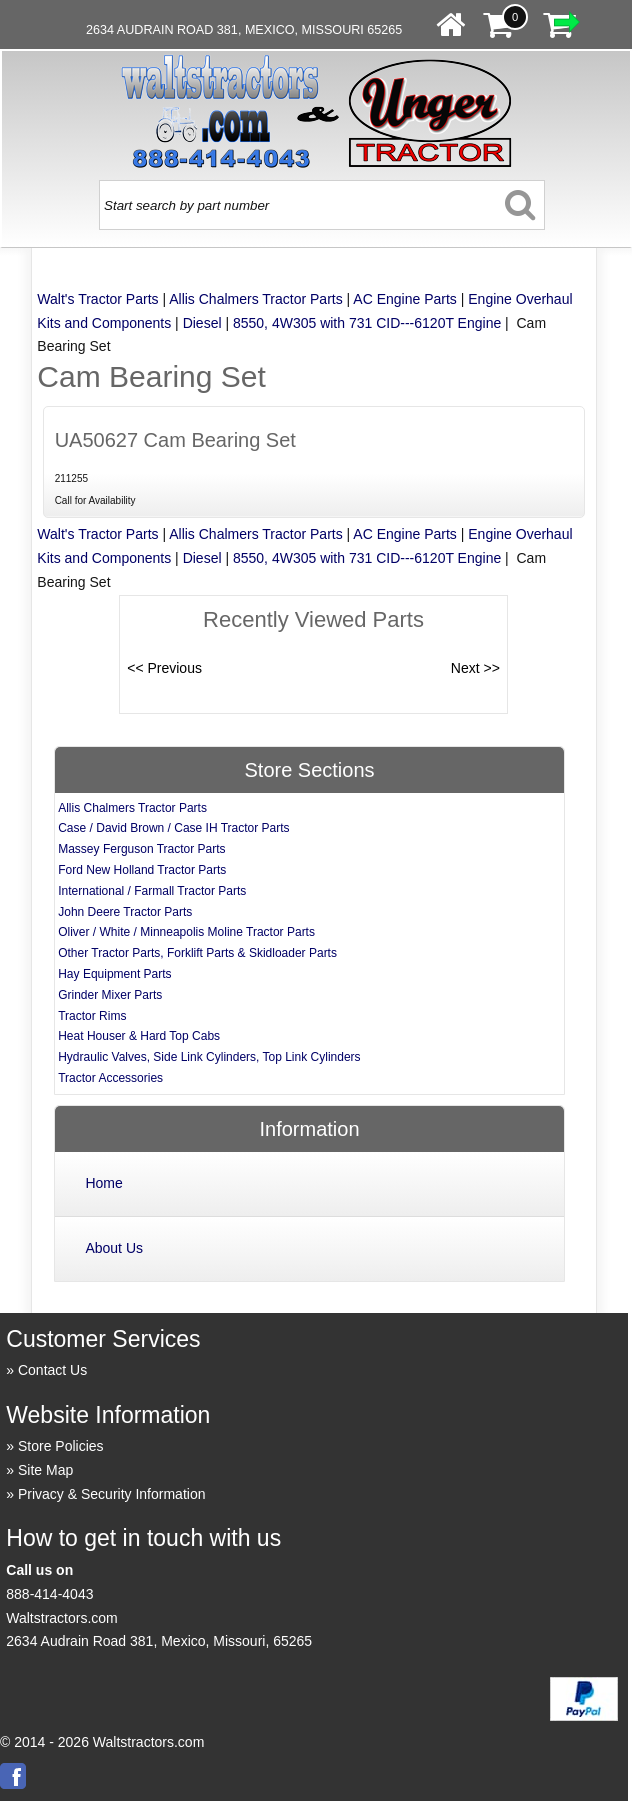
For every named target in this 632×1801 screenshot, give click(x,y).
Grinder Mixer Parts (110, 995)
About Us (114, 1248)
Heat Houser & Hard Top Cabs (139, 1036)
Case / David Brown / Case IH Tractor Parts (173, 828)
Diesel (202, 323)
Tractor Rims (92, 1016)
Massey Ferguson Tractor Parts (141, 849)
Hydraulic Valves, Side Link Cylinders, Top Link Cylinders (209, 1057)
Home (103, 1183)
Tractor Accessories (110, 1078)
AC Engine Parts (405, 299)
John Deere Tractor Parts (125, 912)
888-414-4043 (49, 1594)
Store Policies (61, 1446)
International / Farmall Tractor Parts (152, 891)
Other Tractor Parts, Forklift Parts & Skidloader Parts (197, 953)
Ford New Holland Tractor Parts (142, 870)
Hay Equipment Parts (114, 974)
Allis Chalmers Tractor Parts (255, 299)
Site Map (45, 1470)
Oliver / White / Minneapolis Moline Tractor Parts (186, 932)
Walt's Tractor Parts (97, 299)
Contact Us (52, 1370)
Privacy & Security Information (112, 1494)
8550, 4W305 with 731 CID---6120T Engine (367, 323)
